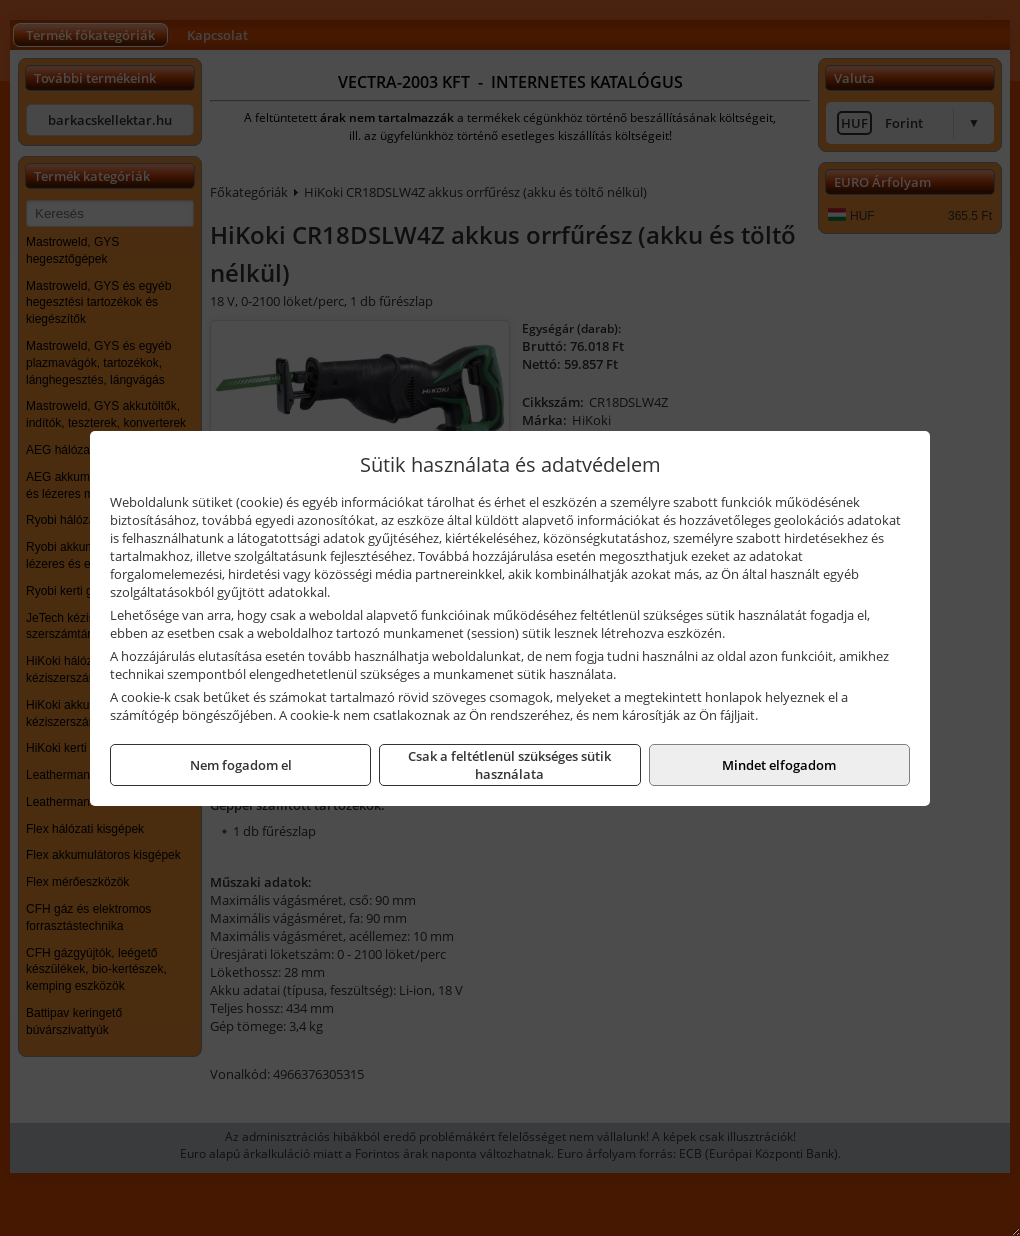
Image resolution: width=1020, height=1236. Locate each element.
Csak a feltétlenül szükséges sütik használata (509, 765)
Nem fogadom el (241, 765)
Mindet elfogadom (779, 765)
